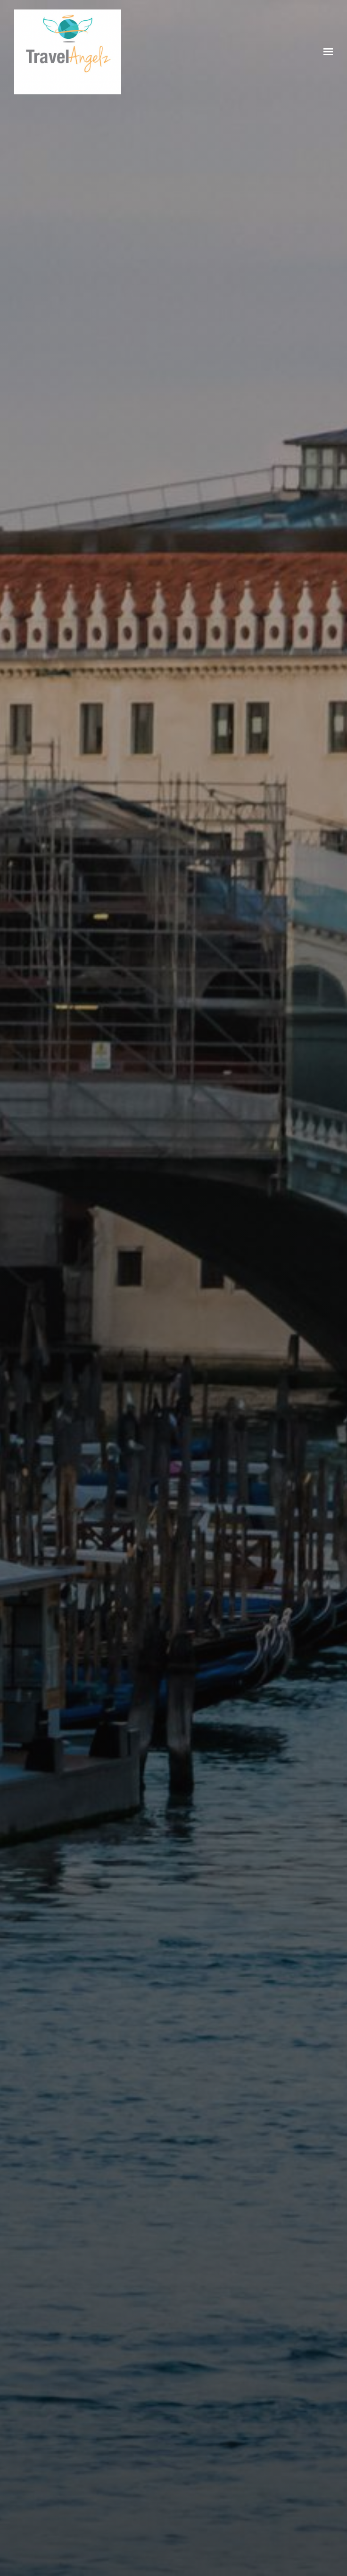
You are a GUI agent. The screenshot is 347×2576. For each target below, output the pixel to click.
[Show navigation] (326, 52)
